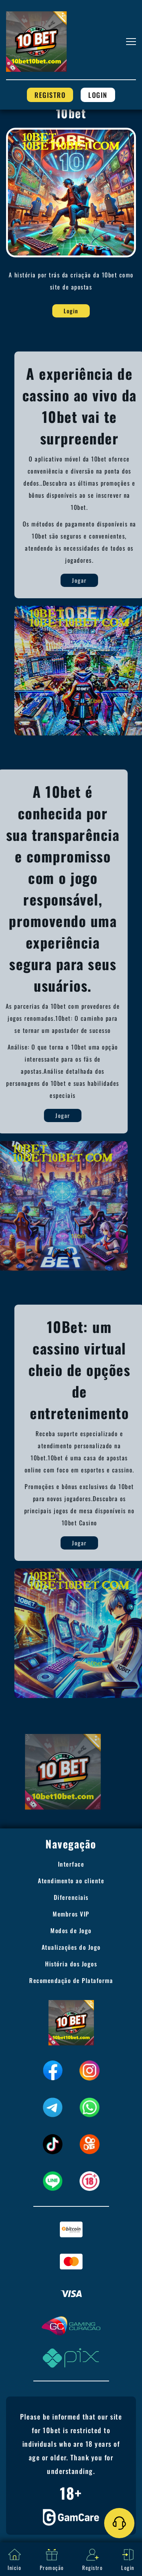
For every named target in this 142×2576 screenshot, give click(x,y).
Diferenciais (71, 1897)
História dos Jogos (71, 1963)
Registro (50, 95)
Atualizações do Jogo (71, 1947)
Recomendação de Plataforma (71, 1980)
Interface (71, 1864)
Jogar (108, 580)
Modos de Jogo (71, 1930)
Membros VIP (71, 1913)
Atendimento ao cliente (71, 1880)
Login (98, 95)
